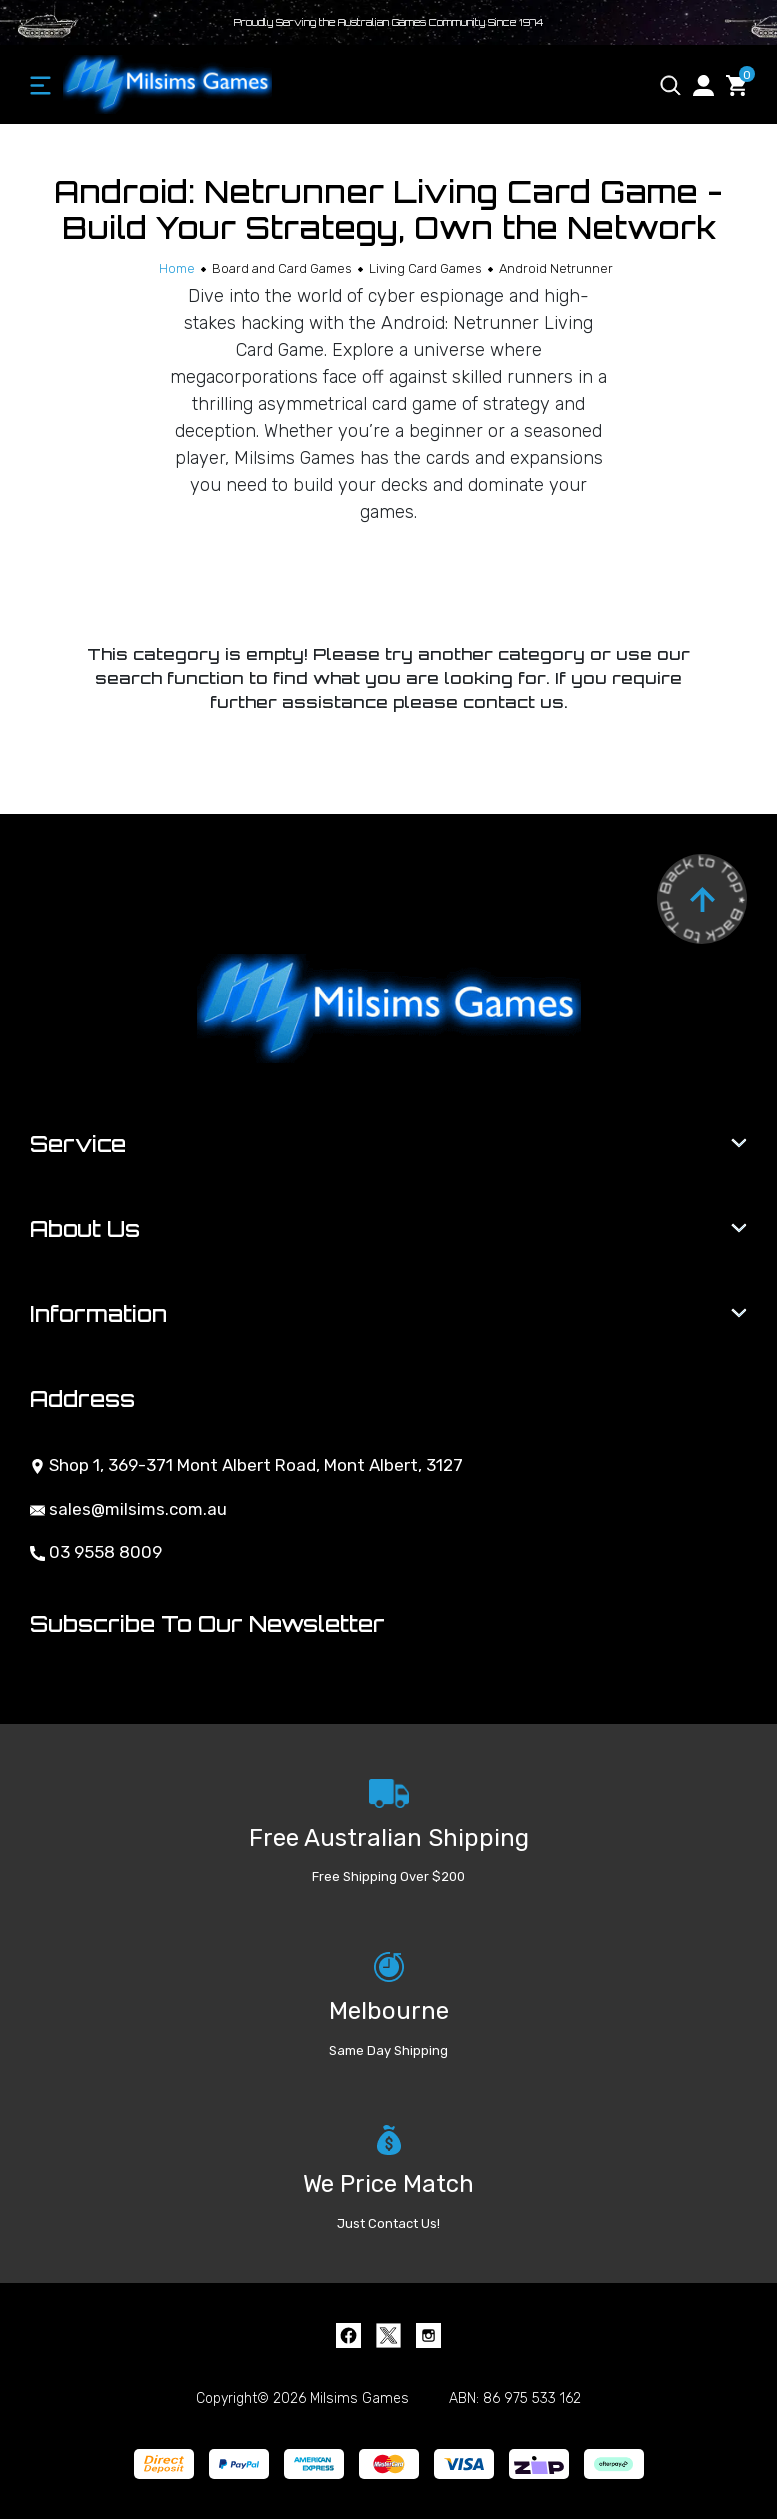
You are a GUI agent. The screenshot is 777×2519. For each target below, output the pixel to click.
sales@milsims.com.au (128, 1509)
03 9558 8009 (96, 1552)
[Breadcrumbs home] (177, 268)
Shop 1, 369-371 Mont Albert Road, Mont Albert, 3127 (246, 1465)
